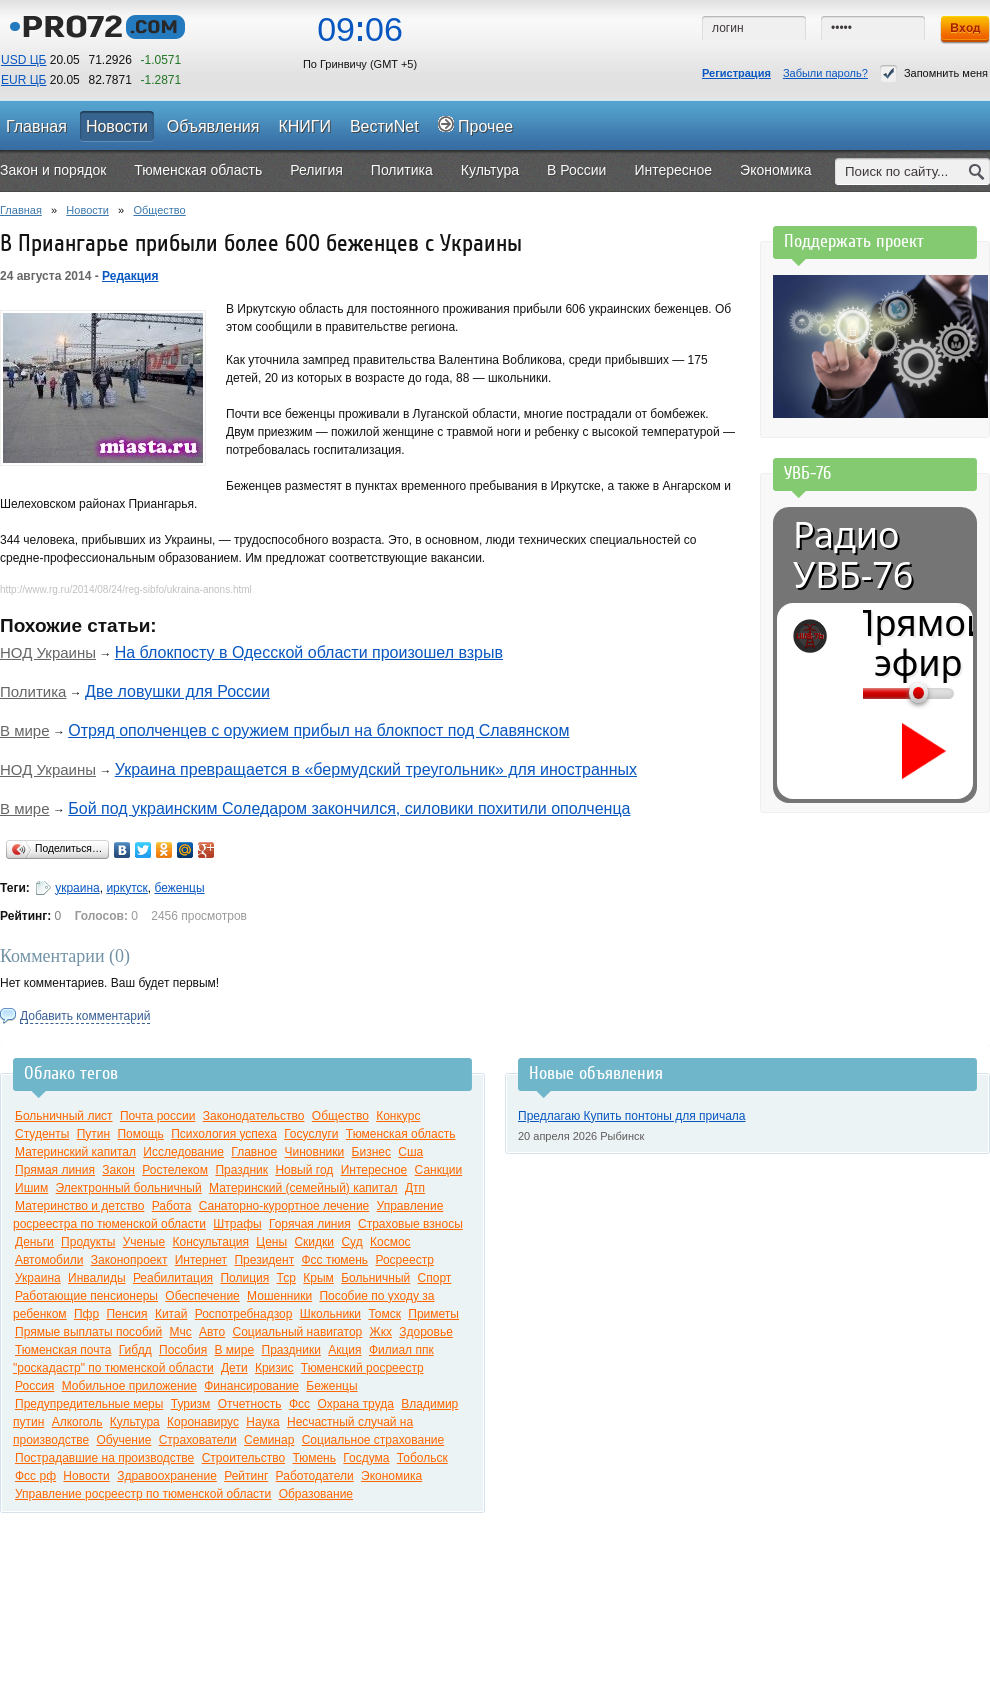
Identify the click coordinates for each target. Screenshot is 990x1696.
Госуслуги (311, 1134)
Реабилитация (173, 1278)
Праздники (291, 1350)
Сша (410, 1152)
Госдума (366, 1458)
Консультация (211, 1242)
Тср (286, 1278)
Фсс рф (35, 1476)
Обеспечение (202, 1296)
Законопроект (129, 1260)
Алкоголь (77, 1422)
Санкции (439, 1170)
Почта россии (157, 1116)
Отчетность (250, 1404)
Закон (118, 1170)
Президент (264, 1260)
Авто (212, 1332)
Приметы (433, 1314)
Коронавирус (203, 1422)
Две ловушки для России (177, 691)
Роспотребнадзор (244, 1314)
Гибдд (135, 1350)
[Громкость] (874, 693)
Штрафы (237, 1224)
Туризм (191, 1404)
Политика (33, 691)
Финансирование (251, 1386)
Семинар (269, 1440)
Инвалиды (97, 1278)
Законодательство (254, 1116)
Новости (87, 210)
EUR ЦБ (23, 80)
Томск (384, 1314)
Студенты (42, 1134)
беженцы (179, 888)
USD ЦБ (23, 60)
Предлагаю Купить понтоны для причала (632, 1116)
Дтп (415, 1188)
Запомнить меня (934, 73)
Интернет (201, 1260)
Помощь (140, 1134)
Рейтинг (246, 1476)
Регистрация (736, 73)
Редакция (130, 276)
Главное (254, 1152)
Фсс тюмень (335, 1260)
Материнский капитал (75, 1152)
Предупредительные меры (89, 1404)
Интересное (374, 1170)
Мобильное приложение (129, 1386)
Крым (318, 1278)
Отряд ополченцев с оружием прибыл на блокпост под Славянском (318, 730)
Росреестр (404, 1260)
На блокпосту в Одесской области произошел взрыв (309, 652)
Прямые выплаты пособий (88, 1332)
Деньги (34, 1242)
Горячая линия (310, 1224)
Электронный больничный (129, 1188)
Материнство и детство (79, 1206)
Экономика (391, 1476)
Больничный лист (64, 1116)
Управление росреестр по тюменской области (143, 1494)
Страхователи (198, 1440)
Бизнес (371, 1152)
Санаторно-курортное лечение (284, 1206)
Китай (171, 1314)
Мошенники (279, 1296)
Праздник (241, 1170)
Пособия (183, 1350)
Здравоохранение (167, 1476)
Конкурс (398, 1116)
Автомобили (49, 1260)
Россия (34, 1386)
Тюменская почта (63, 1350)
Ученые (144, 1242)
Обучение (123, 1440)
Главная (21, 210)
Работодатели (315, 1476)
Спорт (435, 1278)
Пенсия (126, 1314)
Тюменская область (401, 1134)
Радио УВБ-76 (853, 555)
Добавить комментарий (85, 1016)
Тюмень (313, 1458)
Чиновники (315, 1152)
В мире (25, 730)
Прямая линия (55, 1170)
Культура (135, 1422)
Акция (344, 1350)
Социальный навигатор (297, 1332)
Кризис (274, 1368)
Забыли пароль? (825, 73)
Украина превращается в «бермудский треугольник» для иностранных (376, 769)
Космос (390, 1242)
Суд (351, 1242)
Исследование (183, 1152)
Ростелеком (175, 1170)
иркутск (126, 888)
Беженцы (331, 1386)
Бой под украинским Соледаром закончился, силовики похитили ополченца (349, 808)
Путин (93, 1134)
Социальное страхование (373, 1440)
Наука (262, 1422)
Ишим (31, 1188)
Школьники (330, 1314)
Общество (159, 210)
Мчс (181, 1332)
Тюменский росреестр (362, 1368)
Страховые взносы (410, 1224)
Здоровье (426, 1332)
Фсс (299, 1404)
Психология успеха (224, 1134)
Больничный (375, 1278)
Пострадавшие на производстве (104, 1458)
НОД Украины (48, 652)
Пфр (86, 1314)
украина (77, 888)
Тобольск (422, 1458)
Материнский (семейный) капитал (303, 1188)
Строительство (244, 1458)
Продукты (88, 1242)
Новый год (304, 1170)
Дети (234, 1368)
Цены (271, 1242)
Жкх (381, 1332)
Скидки (314, 1242)
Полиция (244, 1278)
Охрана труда (355, 1404)
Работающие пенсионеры (86, 1296)
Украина (38, 1278)
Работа (172, 1206)
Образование (316, 1494)
